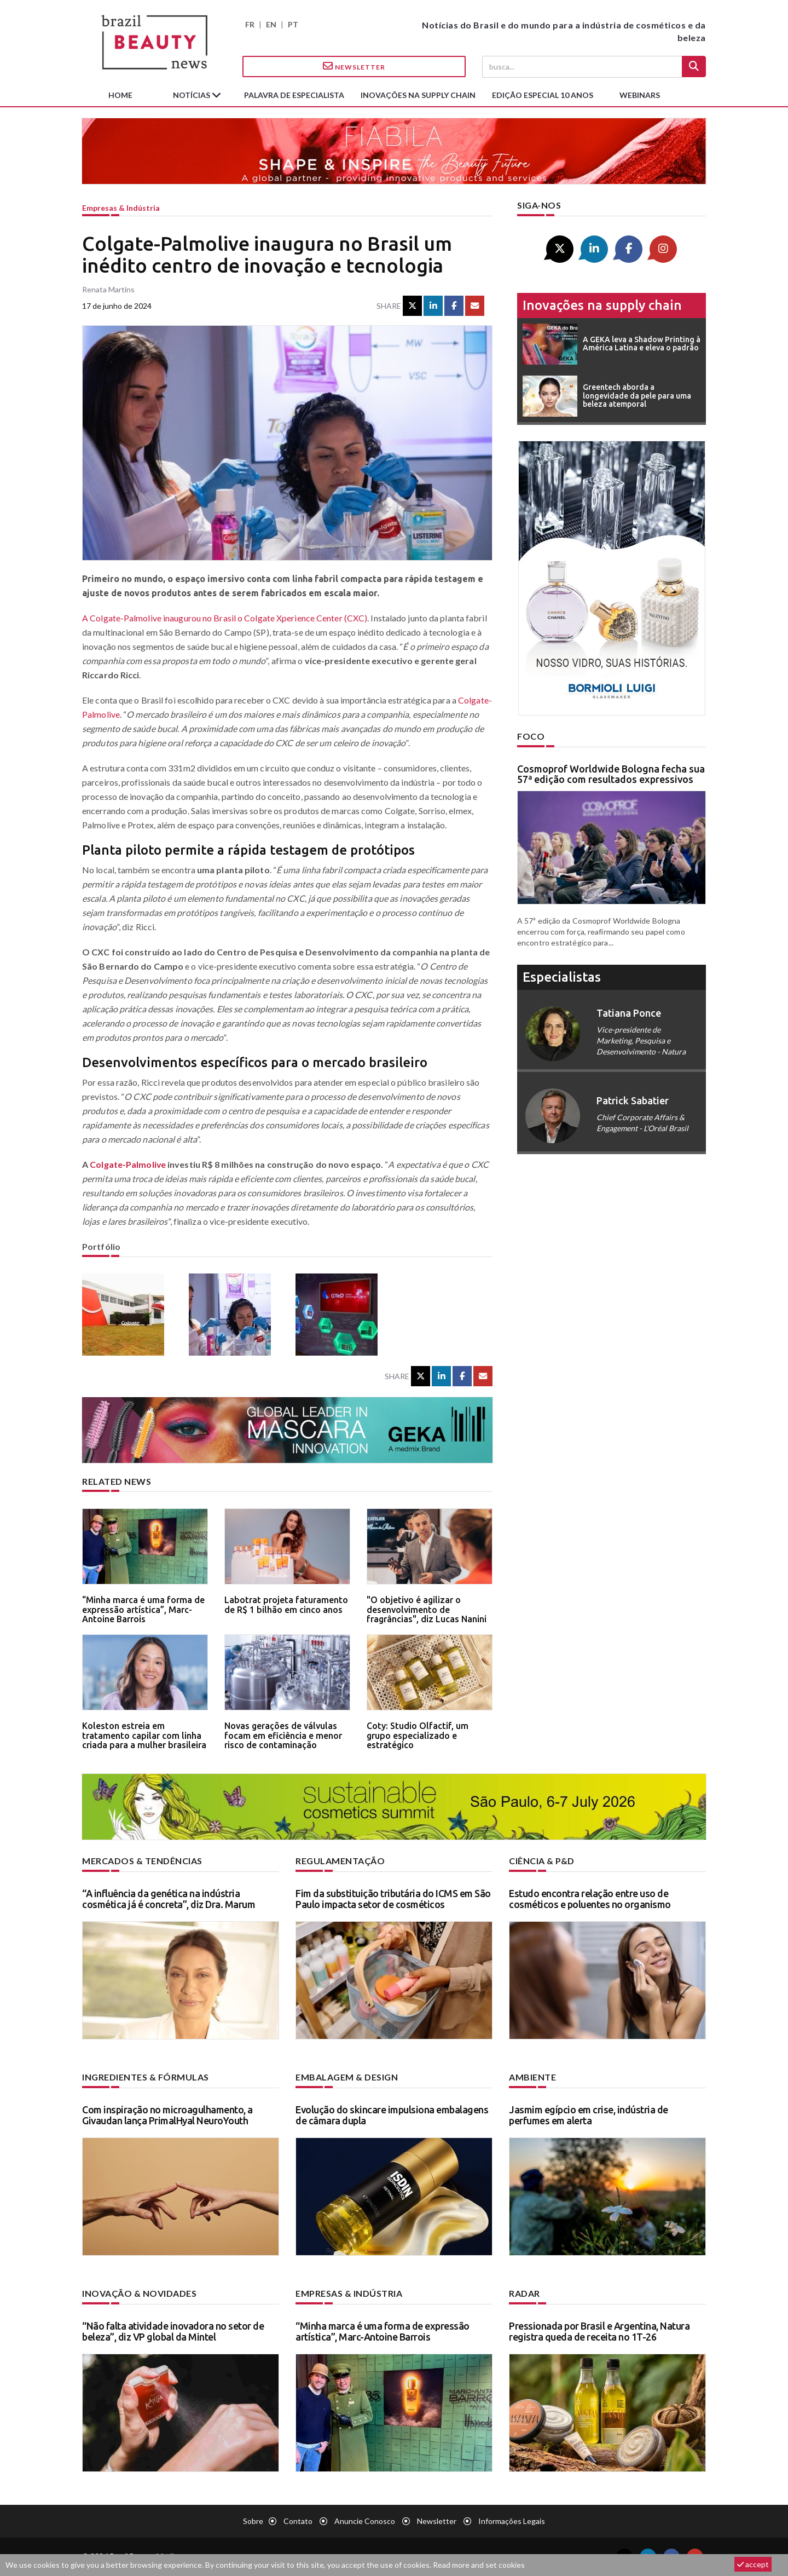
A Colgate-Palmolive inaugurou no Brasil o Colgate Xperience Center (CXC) (224, 618)
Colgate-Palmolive (128, 1164)
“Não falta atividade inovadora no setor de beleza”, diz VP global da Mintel (173, 2331)
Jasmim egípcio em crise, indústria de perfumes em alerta (588, 2115)
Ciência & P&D (542, 1860)
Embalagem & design (347, 2077)
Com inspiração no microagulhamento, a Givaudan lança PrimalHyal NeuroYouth (167, 2115)
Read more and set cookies (479, 2564)
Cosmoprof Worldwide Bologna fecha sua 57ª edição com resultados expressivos (611, 774)
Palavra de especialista (294, 95)
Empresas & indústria (121, 207)
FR (249, 24)
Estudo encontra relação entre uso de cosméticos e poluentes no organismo (590, 1899)
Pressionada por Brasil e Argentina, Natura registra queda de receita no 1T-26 (599, 2331)
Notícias (192, 95)
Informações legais (511, 2521)
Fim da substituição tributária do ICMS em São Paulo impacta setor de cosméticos (393, 1899)
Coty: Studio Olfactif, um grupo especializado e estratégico (417, 1735)
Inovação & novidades (139, 2293)
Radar (524, 2293)
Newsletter (354, 66)
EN (271, 24)
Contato (297, 2521)
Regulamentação (340, 1860)
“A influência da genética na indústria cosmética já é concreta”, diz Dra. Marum (168, 1899)
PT (293, 24)
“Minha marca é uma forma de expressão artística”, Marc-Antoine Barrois (143, 1609)
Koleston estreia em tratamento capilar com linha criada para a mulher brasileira (144, 1735)
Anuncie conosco (364, 2521)
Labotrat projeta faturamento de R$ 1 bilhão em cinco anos (286, 1605)
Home (120, 95)
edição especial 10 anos (542, 95)
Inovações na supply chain (418, 95)
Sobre (253, 2521)
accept (753, 2564)
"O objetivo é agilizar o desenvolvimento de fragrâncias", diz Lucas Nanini (426, 1609)
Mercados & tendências (142, 1860)
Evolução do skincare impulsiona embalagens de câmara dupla (392, 2115)
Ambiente (532, 2077)
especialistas (562, 977)
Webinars (639, 95)
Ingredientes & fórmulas (145, 2077)
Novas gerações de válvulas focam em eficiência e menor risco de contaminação (283, 1735)
